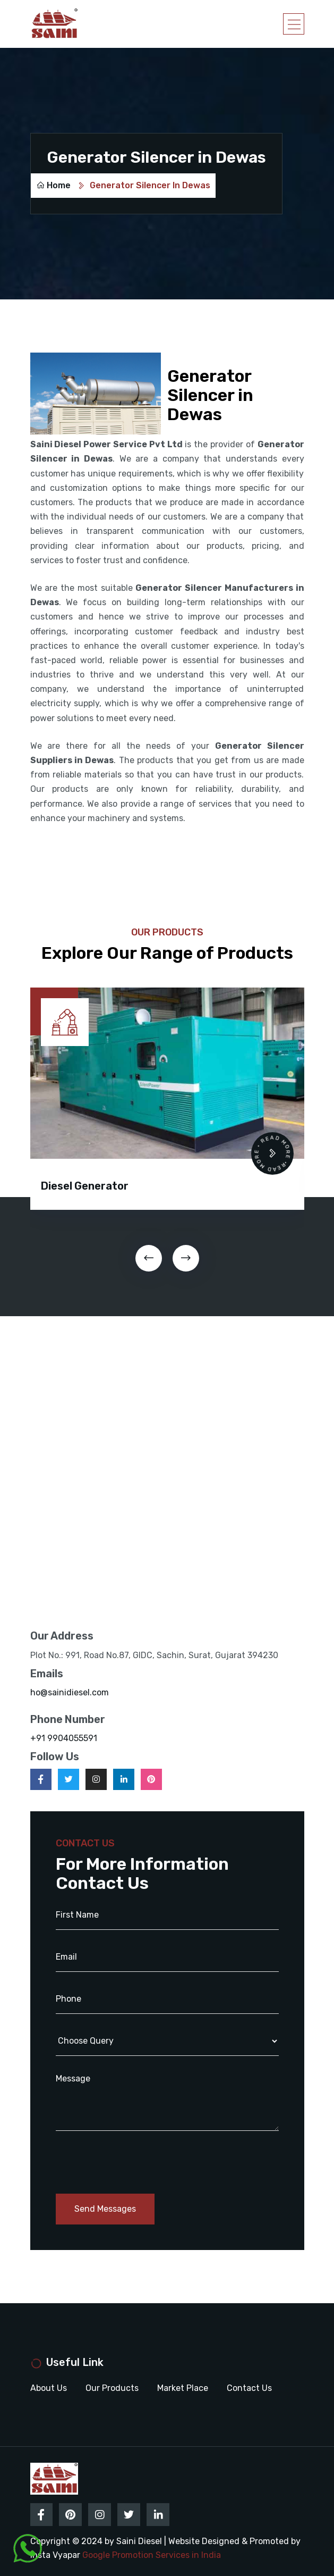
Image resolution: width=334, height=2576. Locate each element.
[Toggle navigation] (293, 24)
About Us (48, 2387)
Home (53, 185)
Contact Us (249, 2387)
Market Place (182, 2387)
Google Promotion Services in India (151, 2553)
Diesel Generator (85, 1186)
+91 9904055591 (63, 1738)
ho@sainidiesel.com (69, 1692)
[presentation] (148, 1258)
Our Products (112, 2387)
